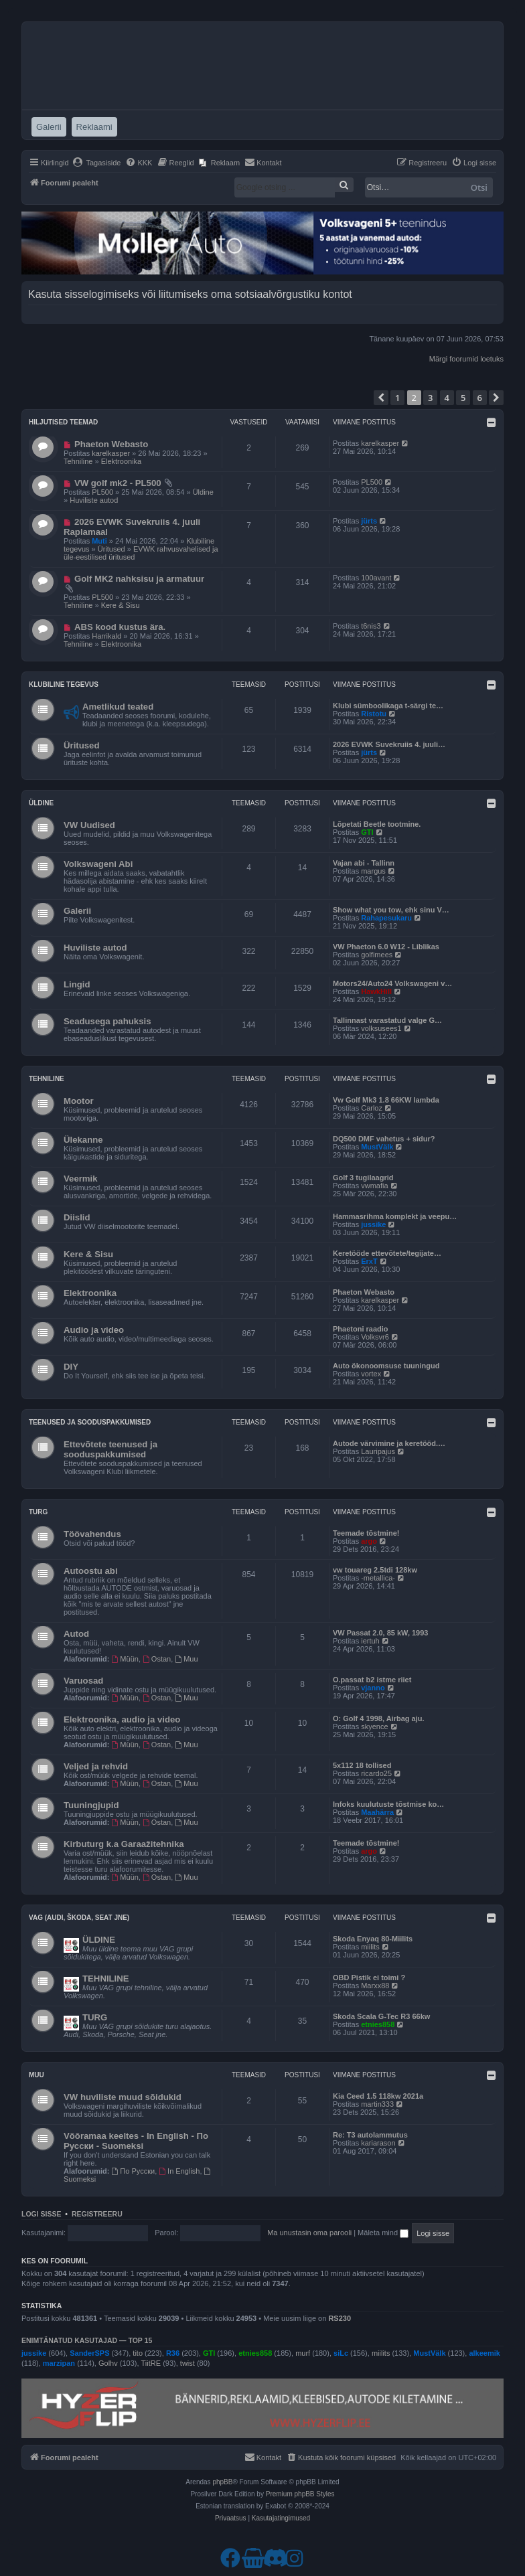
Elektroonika (121, 461)
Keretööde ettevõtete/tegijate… (387, 1253)
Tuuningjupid (91, 1805)
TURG (94, 2017)
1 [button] (397, 398)
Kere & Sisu (120, 605)
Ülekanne (83, 1140)
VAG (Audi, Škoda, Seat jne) (79, 1917)
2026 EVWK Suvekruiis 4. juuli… (389, 744)
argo (369, 1541)
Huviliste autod (94, 500)
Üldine (203, 492)
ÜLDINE (98, 1940)
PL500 (102, 492)
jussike (373, 1224)
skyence (374, 1726)
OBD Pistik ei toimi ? (369, 1978)
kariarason (378, 2143)
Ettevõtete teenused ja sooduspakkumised (110, 1449)
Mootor (79, 1101)
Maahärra (377, 1812)
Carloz (371, 1108)
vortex (371, 1374)
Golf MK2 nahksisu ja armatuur (139, 579)
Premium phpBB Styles (300, 2494)
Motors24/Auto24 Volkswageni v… (392, 983)
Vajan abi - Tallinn (363, 863)
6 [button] (479, 398)
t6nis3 (370, 626)
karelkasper (111, 453)
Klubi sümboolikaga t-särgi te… (388, 706)
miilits (370, 1947)
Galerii (77, 911)
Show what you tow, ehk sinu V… (391, 910)
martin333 (377, 2104)
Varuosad (83, 1681)
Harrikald (106, 636)
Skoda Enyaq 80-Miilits (372, 1939)
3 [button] (430, 398)
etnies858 (377, 2024)
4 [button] (447, 398)
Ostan (157, 1659)
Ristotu (373, 714)
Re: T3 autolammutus (370, 2135)
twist (187, 2363)
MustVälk (377, 1147)
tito (138, 2353)
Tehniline (78, 461)
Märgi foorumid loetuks (466, 359)
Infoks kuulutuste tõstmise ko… (388, 1804)
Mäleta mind (383, 2233)
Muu (186, 1659)
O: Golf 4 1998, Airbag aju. (379, 1718)
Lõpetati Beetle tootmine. (377, 824)
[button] (381, 397)
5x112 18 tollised (362, 1765)
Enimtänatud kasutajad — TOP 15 (86, 2340)
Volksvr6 (375, 1337)
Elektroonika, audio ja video (122, 1719)
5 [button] (463, 398)
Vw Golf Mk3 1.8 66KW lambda (386, 1100)
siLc (340, 2353)
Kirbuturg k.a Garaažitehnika (124, 1844)
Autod (76, 1634)
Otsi (479, 187)
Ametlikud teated (117, 707)
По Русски (133, 2171)
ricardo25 (376, 1773)
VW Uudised (89, 825)
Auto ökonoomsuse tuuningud (386, 1366)
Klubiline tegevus (63, 684)
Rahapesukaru (386, 918)
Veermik (81, 1179)
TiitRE (151, 2363)
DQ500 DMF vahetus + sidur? (384, 1139)
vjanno (372, 1688)
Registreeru (97, 2214)
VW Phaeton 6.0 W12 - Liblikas (386, 947)
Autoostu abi (91, 1571)
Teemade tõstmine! (366, 1533)
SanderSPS (89, 2353)
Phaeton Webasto (111, 444)
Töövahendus (92, 1534)
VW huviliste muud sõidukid (122, 2097)
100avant (376, 578)
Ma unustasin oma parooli (309, 2233)
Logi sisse (41, 2214)
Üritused (111, 549)
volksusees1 (381, 1028)
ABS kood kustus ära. (119, 627)
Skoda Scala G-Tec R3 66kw (381, 2016)
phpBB (222, 2482)
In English (179, 2171)
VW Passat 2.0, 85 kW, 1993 (380, 1633)
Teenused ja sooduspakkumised (90, 1422)
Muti (99, 541)
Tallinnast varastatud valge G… (387, 1020)
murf (302, 2353)
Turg (38, 1512)
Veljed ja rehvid (96, 1766)
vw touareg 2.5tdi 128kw (375, 1570)
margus (373, 871)
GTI (367, 832)
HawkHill (376, 991)
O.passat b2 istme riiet (372, 1680)
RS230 (339, 2318)
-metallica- (378, 1578)
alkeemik (484, 2353)
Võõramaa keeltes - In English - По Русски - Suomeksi (136, 2141)
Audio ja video (94, 1330)
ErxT (369, 1261)
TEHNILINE (105, 1979)
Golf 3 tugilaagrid (363, 1178)
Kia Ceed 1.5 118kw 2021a (378, 2096)
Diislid (77, 1217)
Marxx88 (375, 1986)
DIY (71, 1367)
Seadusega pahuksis (107, 1021)
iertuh (370, 1641)
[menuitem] (96, 163)
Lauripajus (378, 1451)
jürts (369, 521)
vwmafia (374, 1186)
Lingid (77, 984)
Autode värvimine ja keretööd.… (389, 1443)
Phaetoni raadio (360, 1329)
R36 (172, 2353)
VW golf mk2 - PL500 (117, 483)
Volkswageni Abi (98, 864)
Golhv (108, 2363)
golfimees (376, 955)
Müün (125, 1659)
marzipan (59, 2363)
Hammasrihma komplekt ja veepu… (395, 1216)
